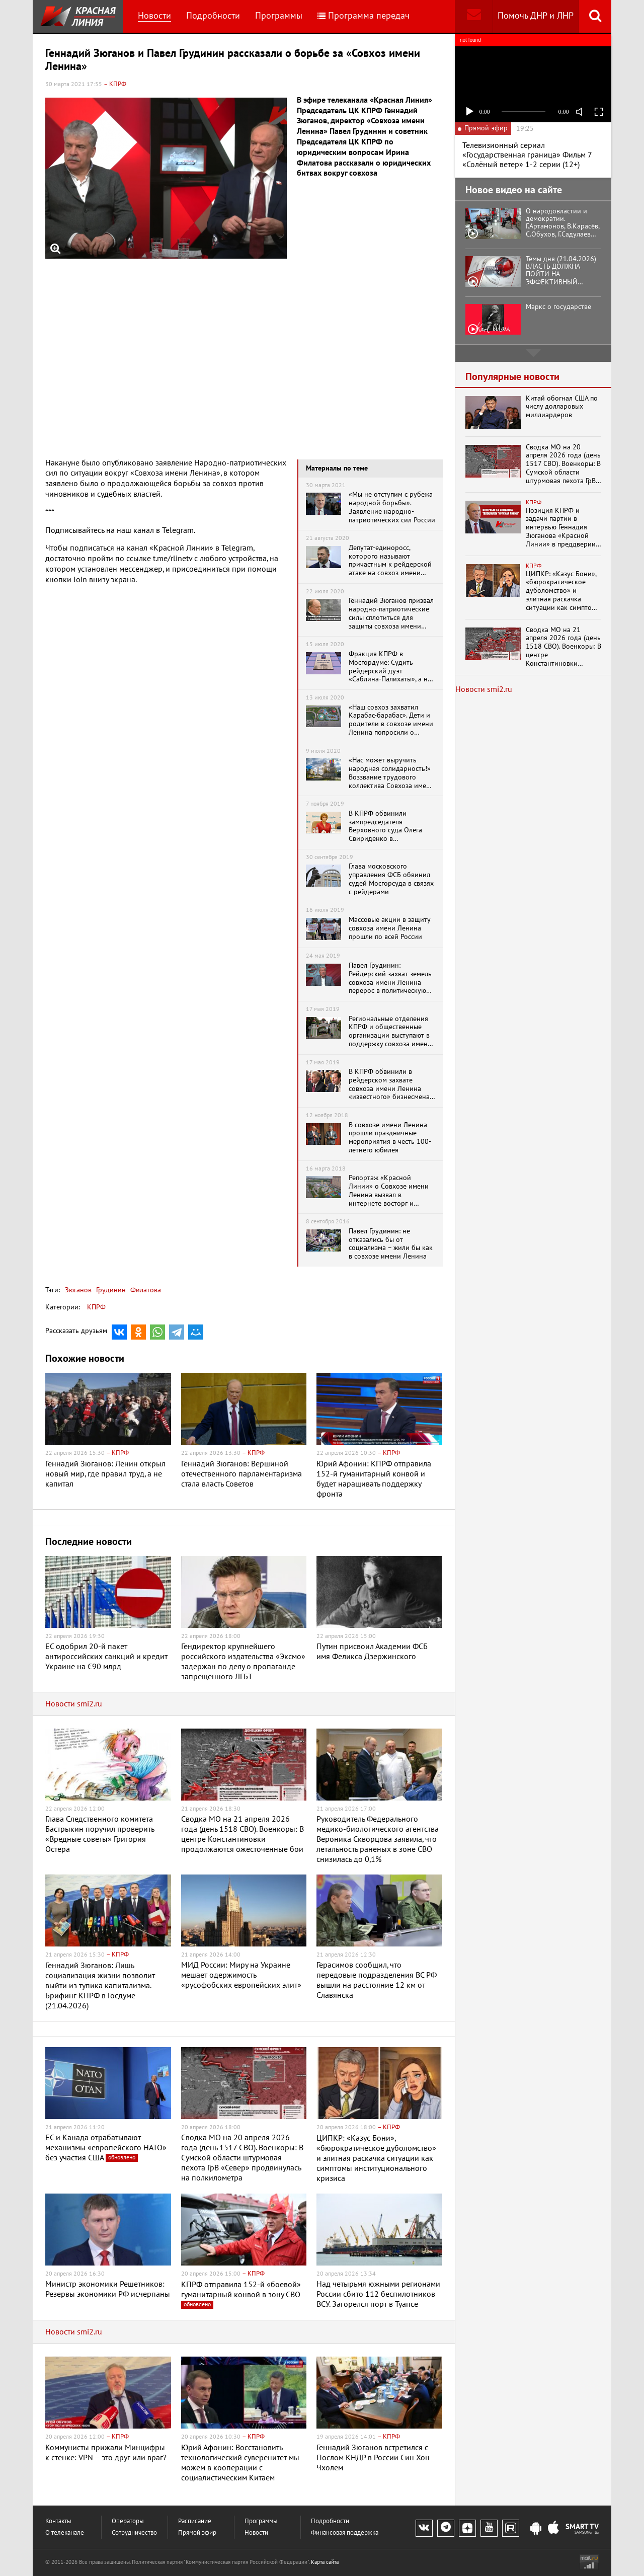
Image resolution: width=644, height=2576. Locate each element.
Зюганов (78, 1290)
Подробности (213, 16)
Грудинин (110, 1290)
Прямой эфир (197, 2533)
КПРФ (96, 1307)
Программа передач (363, 16)
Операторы (128, 2521)
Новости (154, 16)
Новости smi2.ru (73, 1703)
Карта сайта (325, 2562)
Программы (278, 16)
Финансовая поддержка (344, 2533)
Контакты (58, 2521)
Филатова (144, 1290)
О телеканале (64, 2533)
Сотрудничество (134, 2533)
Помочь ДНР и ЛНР (536, 16)
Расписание (194, 2521)
